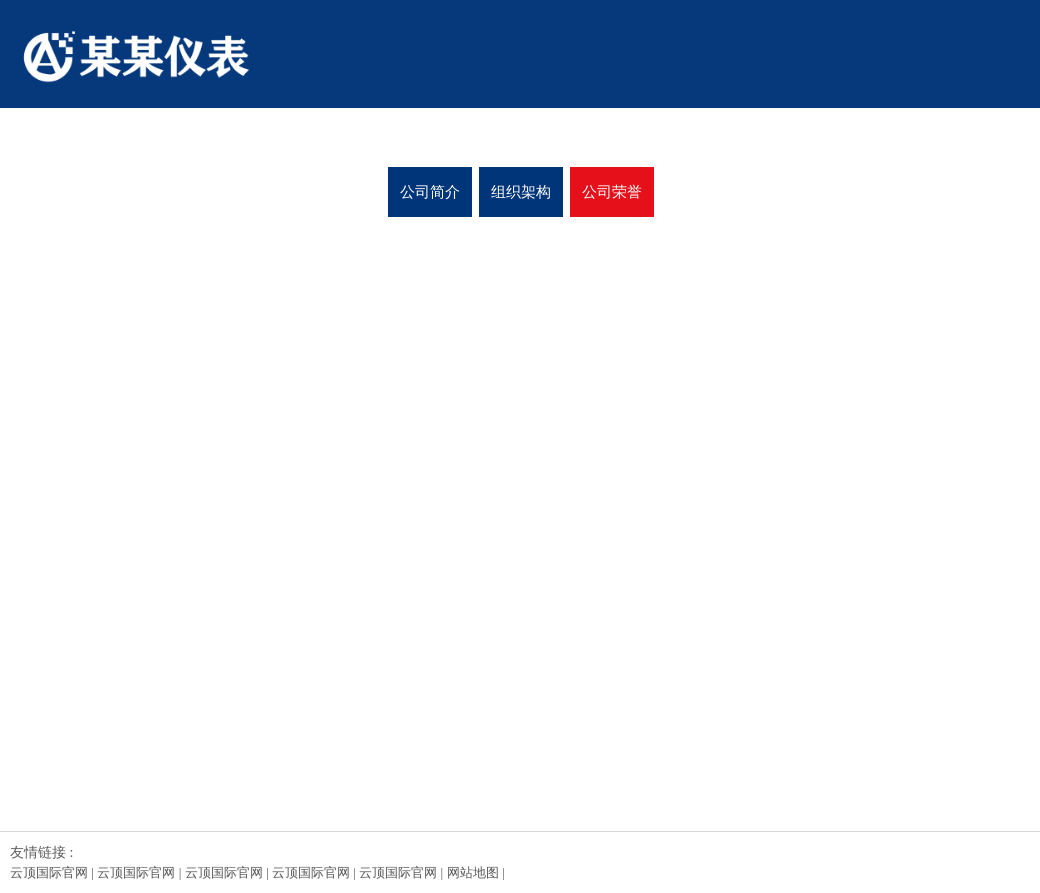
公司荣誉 (612, 191)
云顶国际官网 (49, 872)
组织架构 (521, 191)
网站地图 (473, 872)
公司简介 (430, 191)
